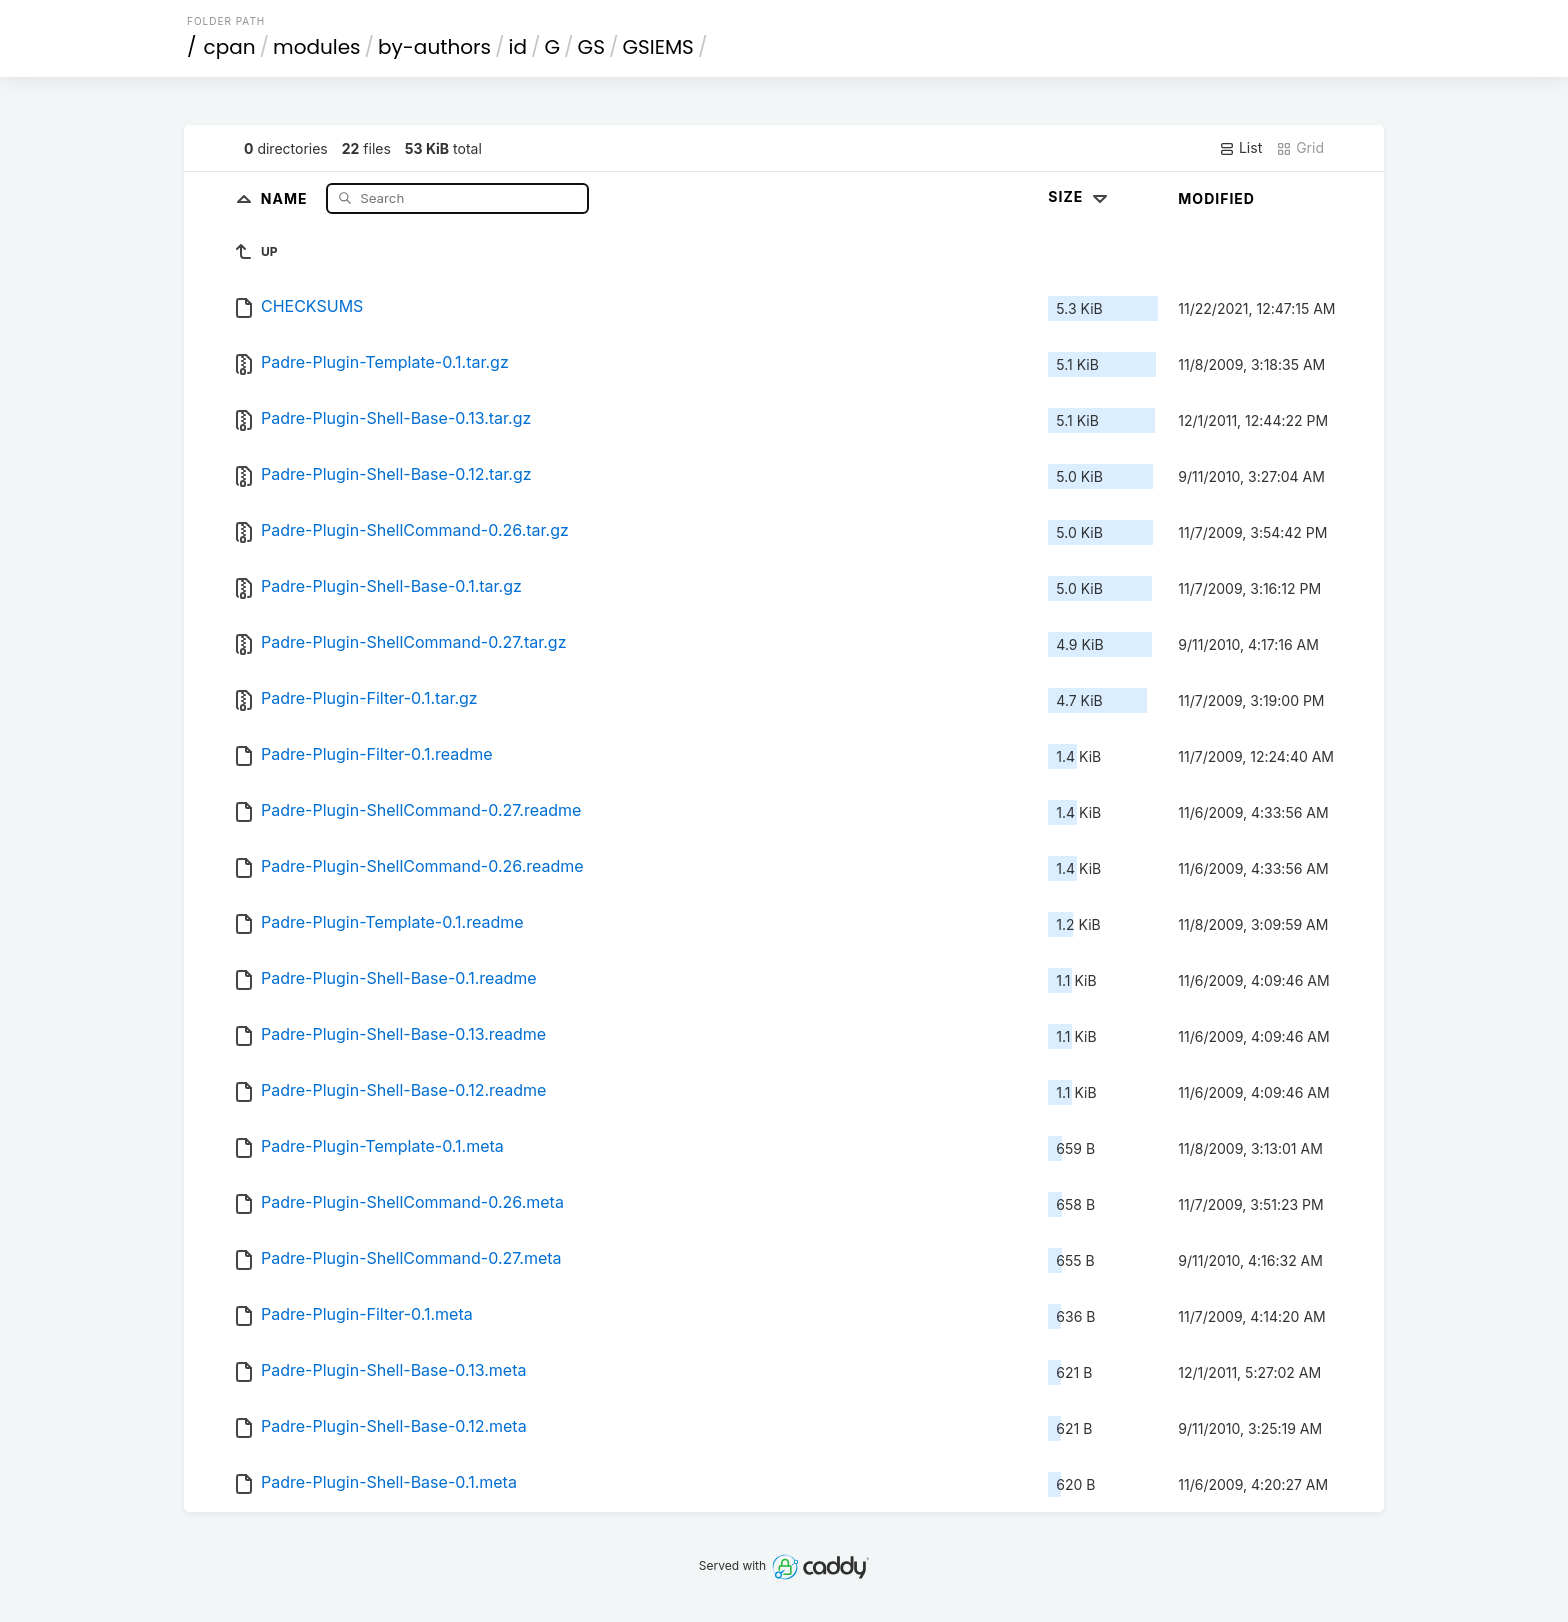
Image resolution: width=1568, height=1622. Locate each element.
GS (591, 47)
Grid (1300, 148)
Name (286, 197)
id (518, 47)
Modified (1216, 198)
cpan (230, 47)
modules (316, 47)
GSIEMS (657, 47)
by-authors (434, 47)
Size (1079, 196)
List (1240, 148)
